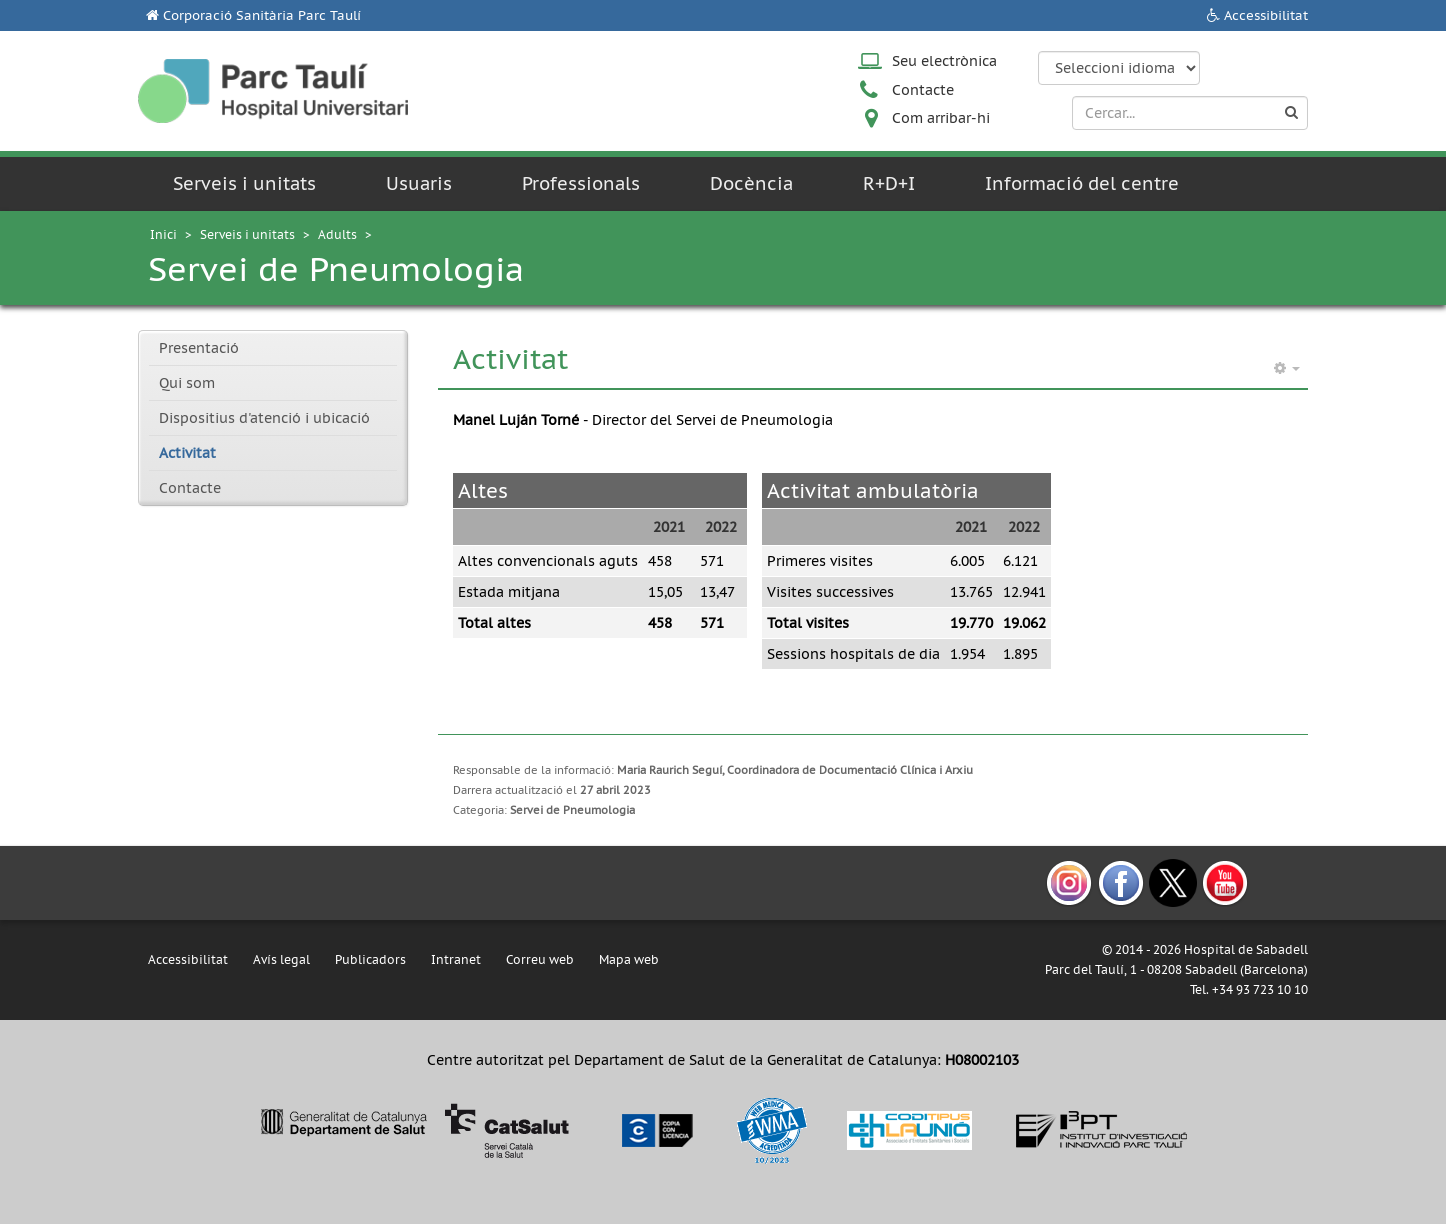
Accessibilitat (1266, 15)
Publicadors (370, 959)
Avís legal (281, 959)
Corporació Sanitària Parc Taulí (262, 15)
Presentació (199, 348)
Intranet (456, 959)
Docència (751, 183)
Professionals (581, 183)
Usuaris (419, 183)
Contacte (923, 90)
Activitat (187, 453)
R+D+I (889, 183)
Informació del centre (1082, 183)
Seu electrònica (944, 61)
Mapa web (629, 959)
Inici (163, 234)
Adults (337, 234)
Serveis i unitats (244, 183)
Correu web (540, 959)
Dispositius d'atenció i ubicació (264, 418)
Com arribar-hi (941, 118)
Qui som (187, 383)
